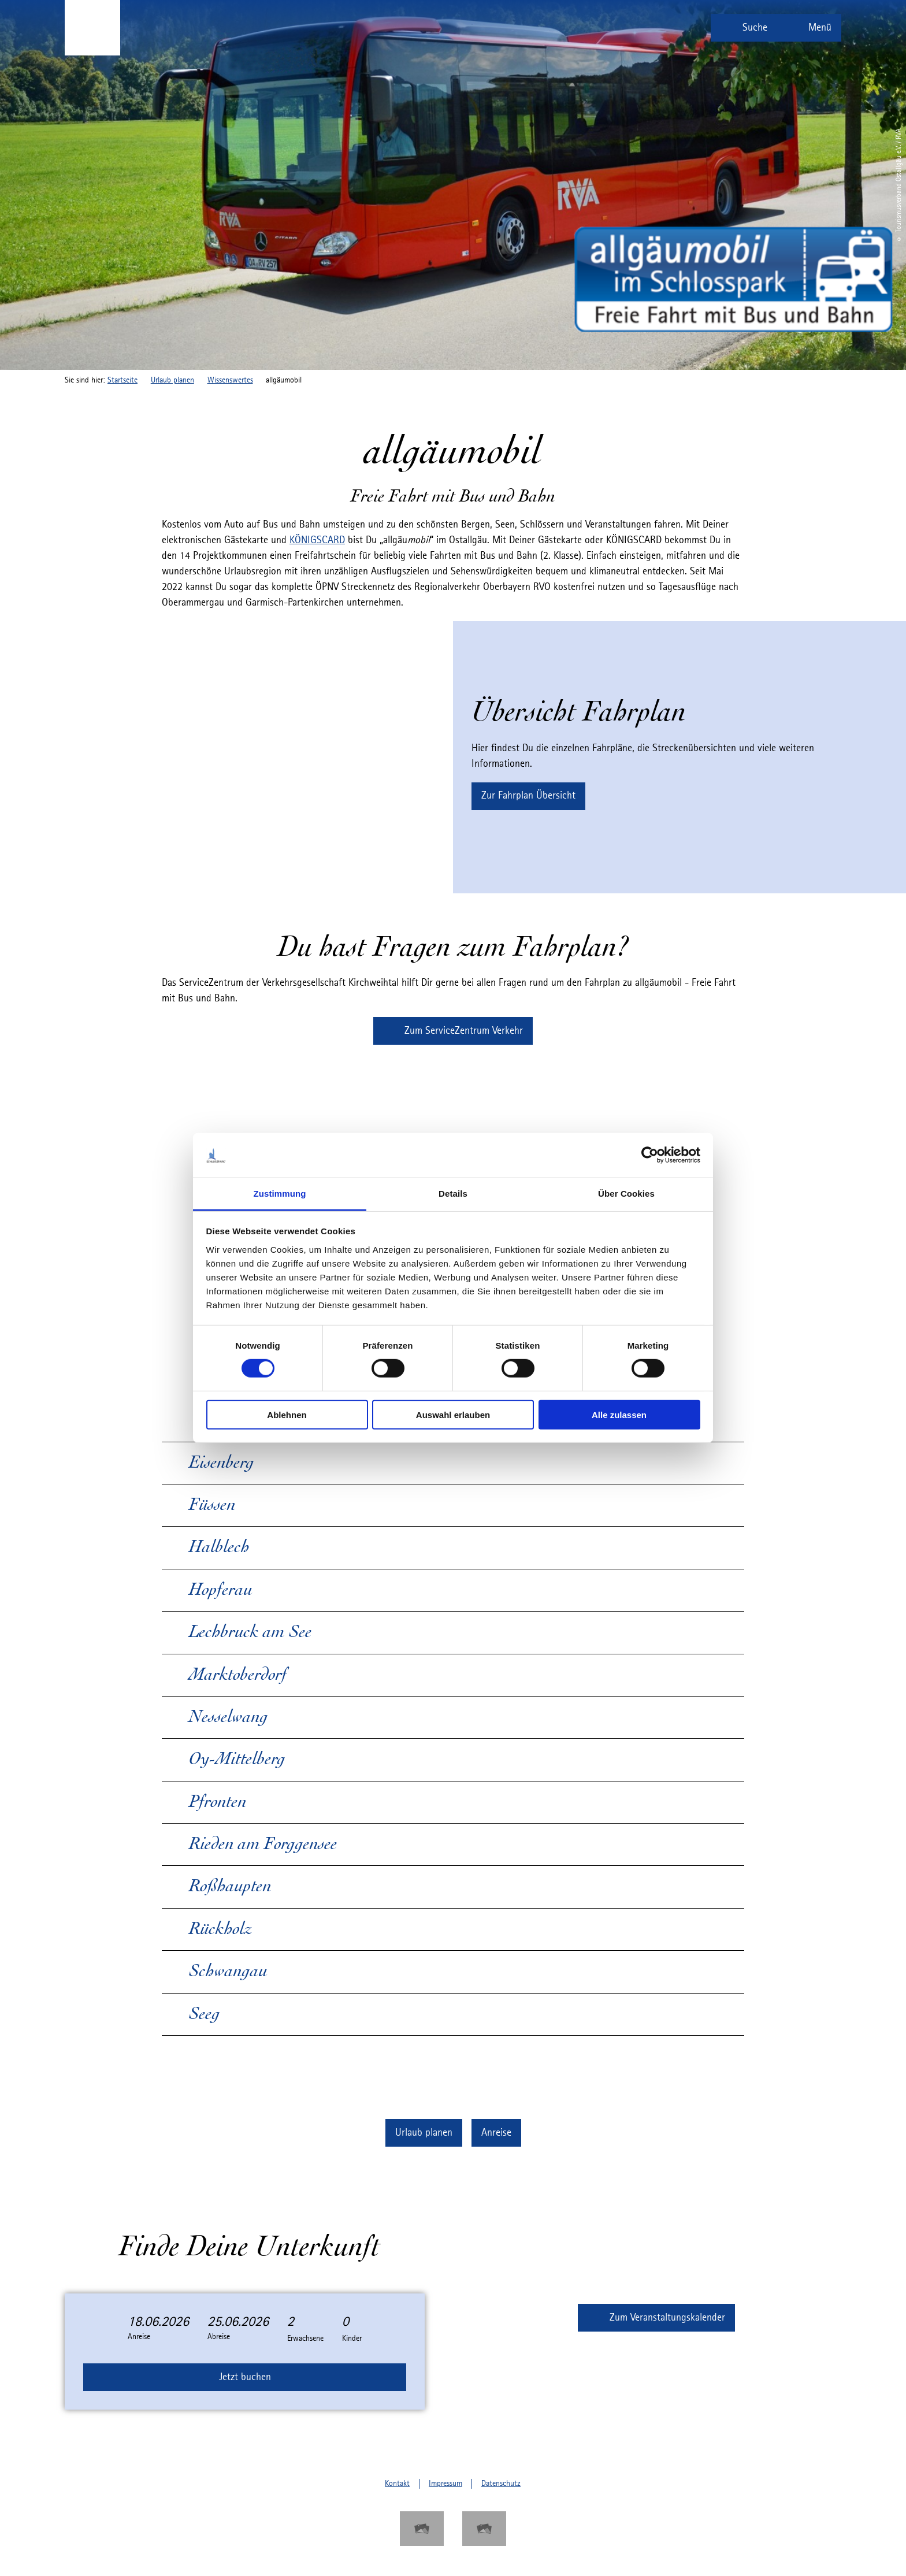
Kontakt (397, 2484)
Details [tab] (453, 1193)
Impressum (445, 2484)
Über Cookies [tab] (626, 1193)
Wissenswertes (230, 380)
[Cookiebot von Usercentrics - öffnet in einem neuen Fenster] (649, 1155)
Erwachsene (305, 2338)
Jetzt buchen (245, 2377)
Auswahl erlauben (453, 1414)
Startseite (122, 380)
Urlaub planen (172, 380)
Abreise (218, 2337)
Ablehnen (286, 1414)
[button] (528, 796)
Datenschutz (501, 2484)
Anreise (139, 2337)
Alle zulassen (619, 1414)
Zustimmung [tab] (280, 1193)
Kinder (352, 2338)
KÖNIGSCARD (317, 540)
